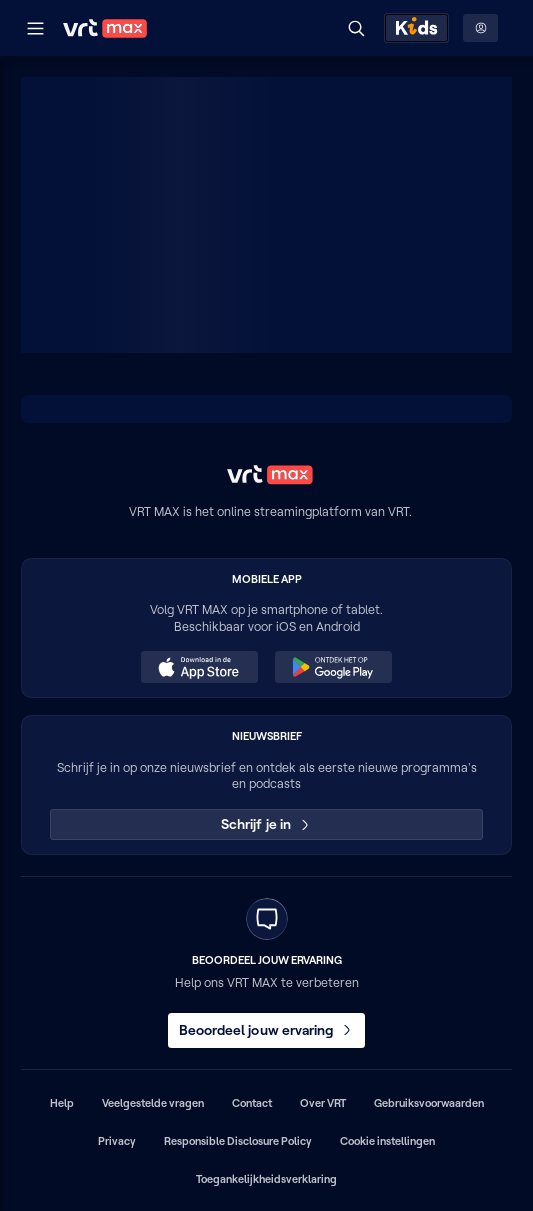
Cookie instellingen (387, 1141)
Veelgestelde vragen (153, 1103)
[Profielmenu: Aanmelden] (480, 28)
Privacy (117, 1141)
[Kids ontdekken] (416, 28)
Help (62, 1103)
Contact (252, 1103)
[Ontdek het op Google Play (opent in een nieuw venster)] (333, 667)
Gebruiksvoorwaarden (429, 1103)
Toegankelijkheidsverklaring (266, 1179)
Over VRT (323, 1103)
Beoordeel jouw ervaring (267, 1030)
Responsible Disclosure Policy (238, 1141)
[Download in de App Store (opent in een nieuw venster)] (199, 667)
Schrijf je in (266, 824)
